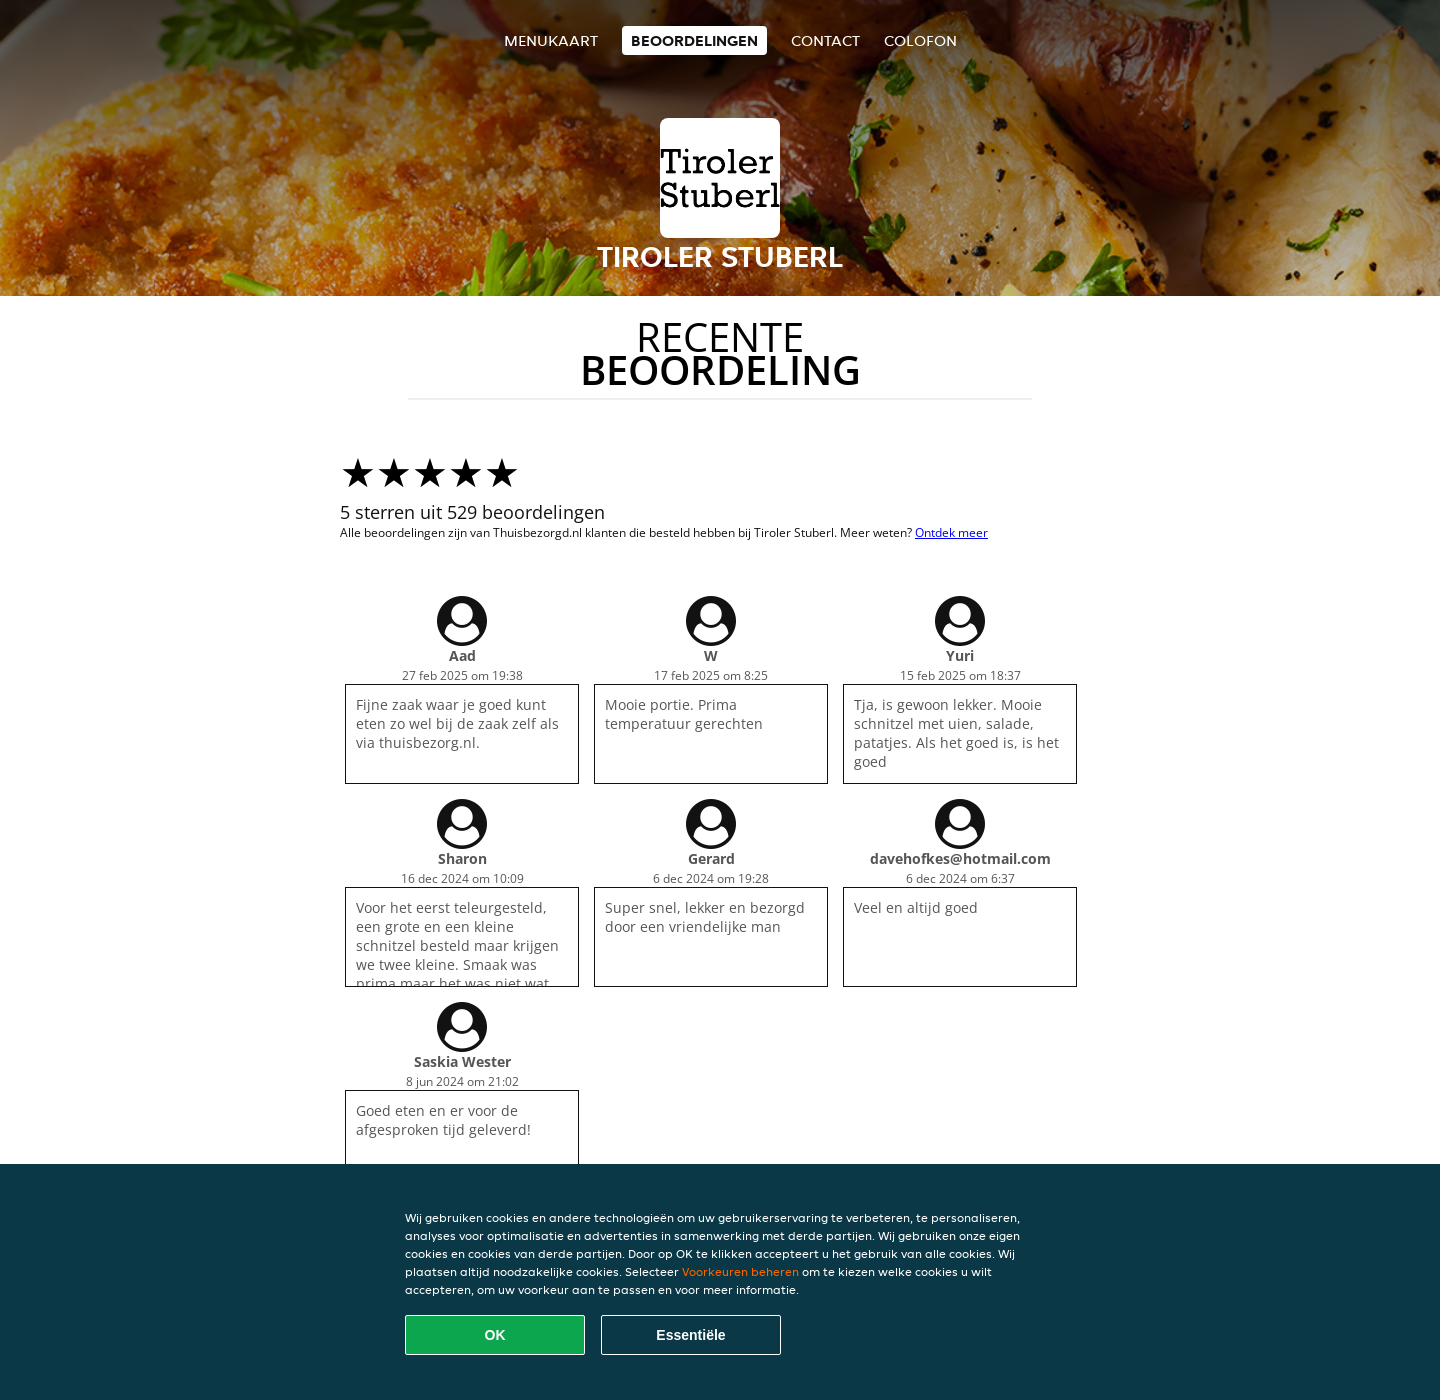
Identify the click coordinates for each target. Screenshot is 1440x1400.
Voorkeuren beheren (740, 1271)
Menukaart (551, 40)
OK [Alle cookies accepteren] (495, 1335)
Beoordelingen (694, 40)
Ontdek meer (951, 532)
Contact (825, 40)
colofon (920, 40)
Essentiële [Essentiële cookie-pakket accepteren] (690, 1335)
